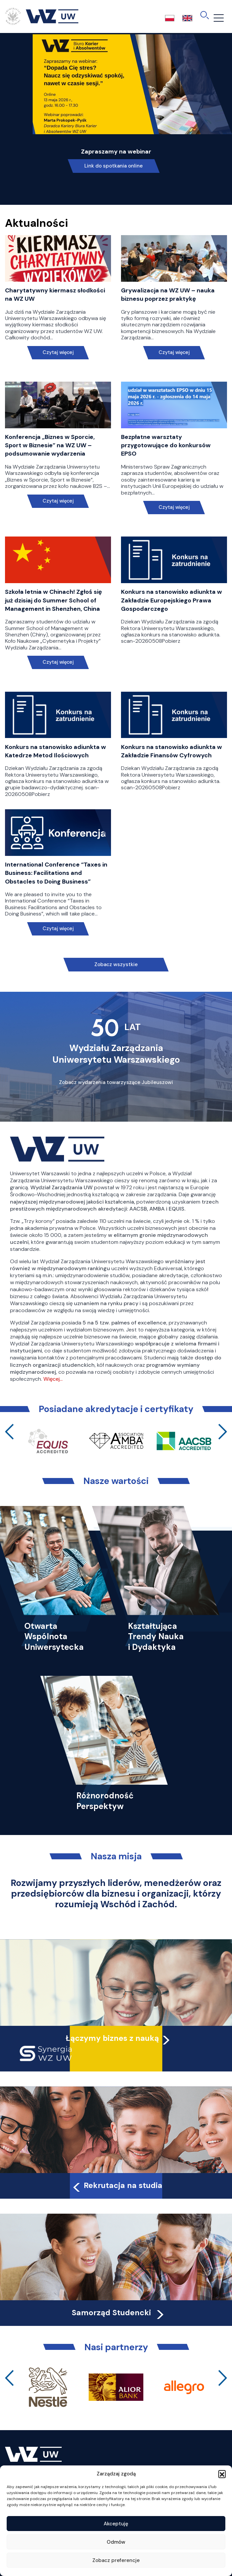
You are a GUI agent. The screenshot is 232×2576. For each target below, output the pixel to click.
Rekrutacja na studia (116, 2185)
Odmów (116, 2542)
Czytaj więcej (58, 352)
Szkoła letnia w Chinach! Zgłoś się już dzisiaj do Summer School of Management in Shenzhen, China (53, 600)
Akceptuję (116, 2523)
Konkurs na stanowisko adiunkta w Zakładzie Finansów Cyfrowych (171, 751)
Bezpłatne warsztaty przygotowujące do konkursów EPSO (166, 445)
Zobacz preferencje (116, 2560)
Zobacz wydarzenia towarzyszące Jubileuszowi (116, 1082)
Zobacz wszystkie (116, 964)
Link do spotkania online (113, 166)
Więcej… (53, 1378)
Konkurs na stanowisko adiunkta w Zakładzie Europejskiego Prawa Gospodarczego (171, 600)
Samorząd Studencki (118, 2313)
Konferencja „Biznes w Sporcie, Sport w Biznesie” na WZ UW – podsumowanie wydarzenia (50, 445)
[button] (222, 2473)
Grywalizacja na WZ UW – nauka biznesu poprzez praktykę (168, 294)
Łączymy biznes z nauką (112, 2038)
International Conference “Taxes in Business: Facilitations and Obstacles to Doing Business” (56, 873)
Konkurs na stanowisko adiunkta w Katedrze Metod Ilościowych (55, 751)
